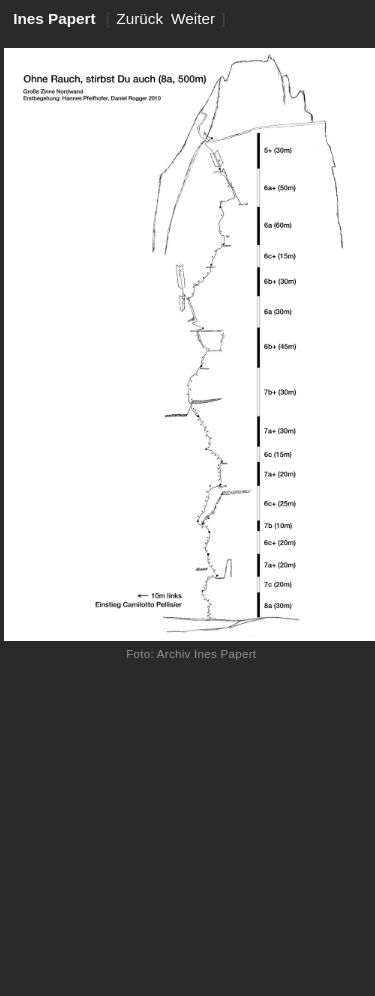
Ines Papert (54, 18)
